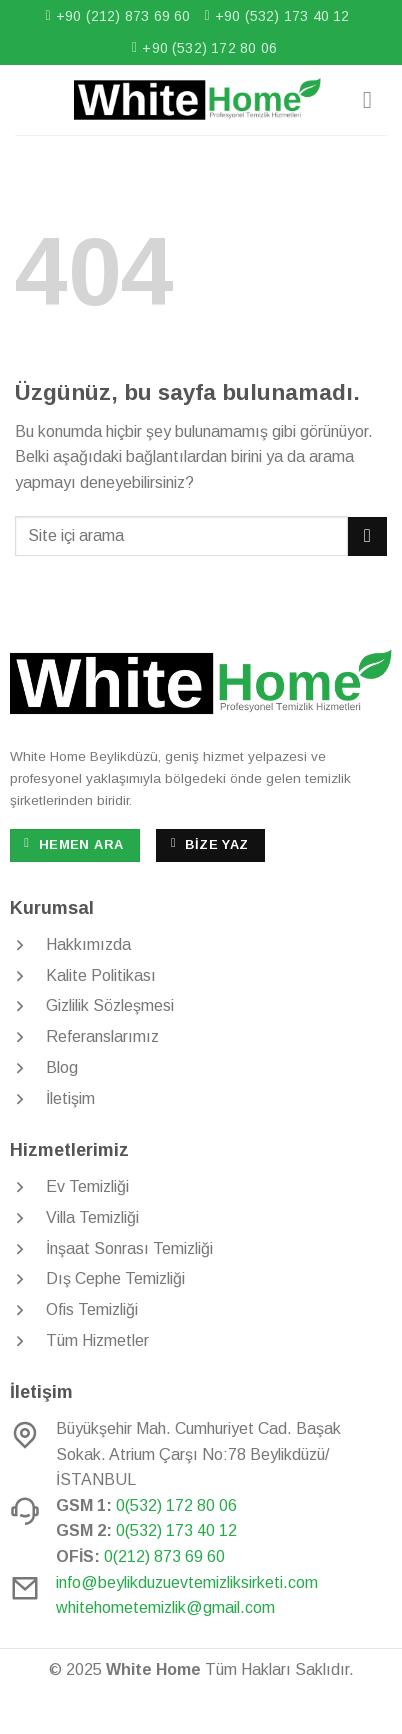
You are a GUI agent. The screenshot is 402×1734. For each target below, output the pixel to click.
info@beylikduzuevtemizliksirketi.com (187, 1582)
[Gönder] (367, 536)
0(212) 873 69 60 (164, 1556)
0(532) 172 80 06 (176, 1505)
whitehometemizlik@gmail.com (165, 1607)
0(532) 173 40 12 (176, 1530)
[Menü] (375, 99)
